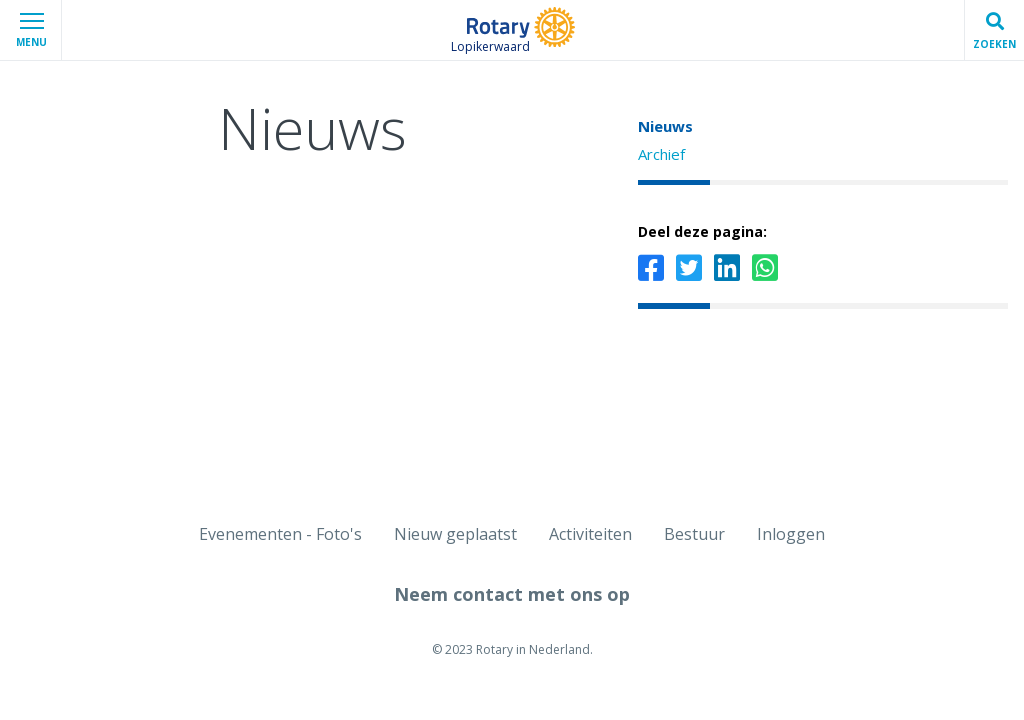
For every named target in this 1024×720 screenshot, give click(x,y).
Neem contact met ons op (512, 594)
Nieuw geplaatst (455, 534)
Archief (661, 154)
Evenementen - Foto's (280, 534)
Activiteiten (590, 534)
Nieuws (665, 126)
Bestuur (694, 534)
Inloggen (791, 534)
